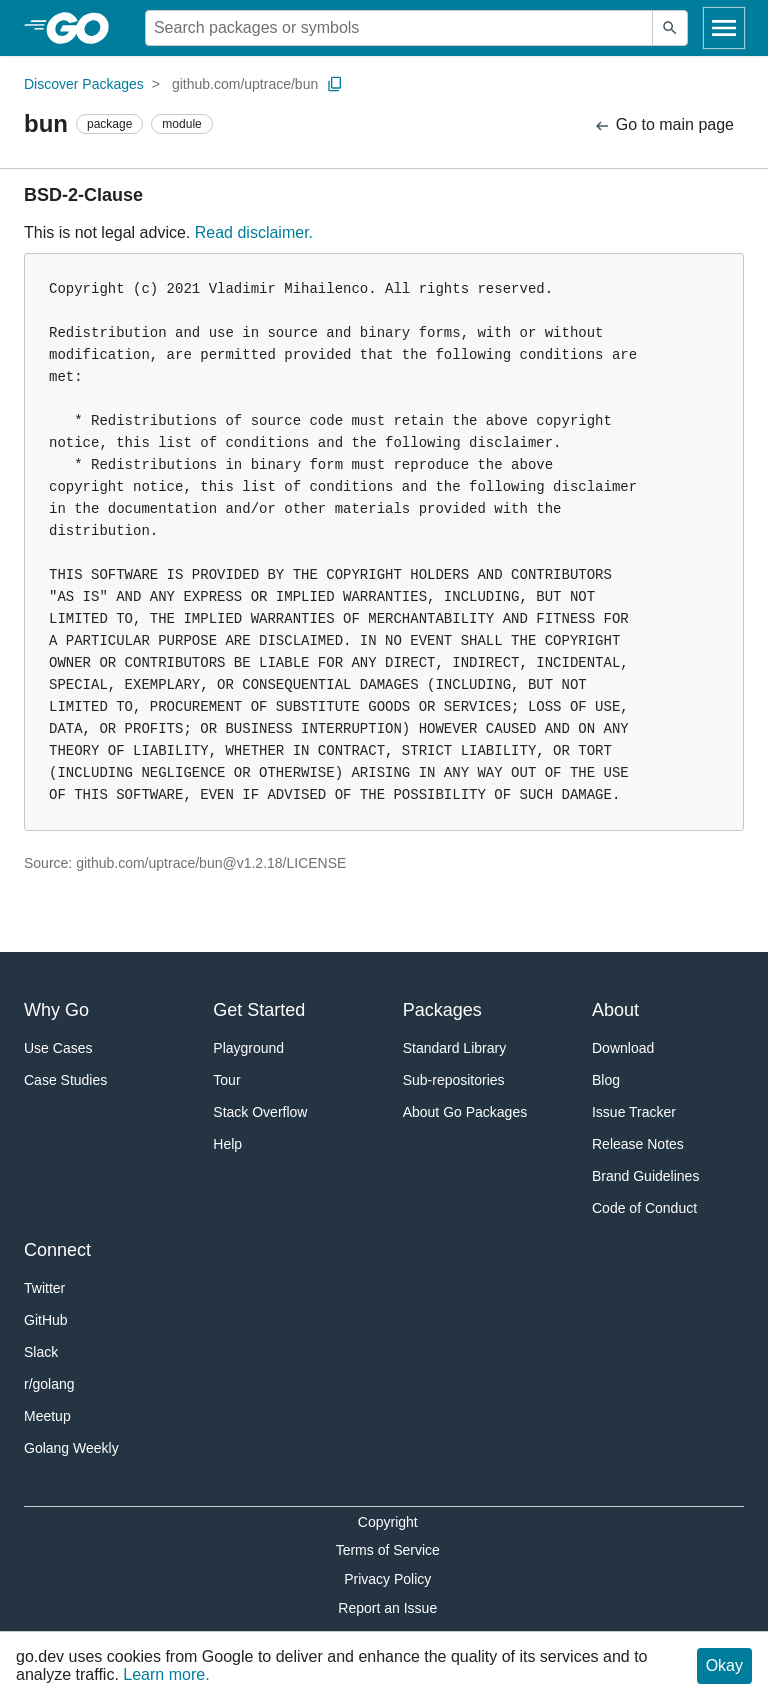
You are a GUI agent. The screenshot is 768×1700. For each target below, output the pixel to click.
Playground (248, 1048)
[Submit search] (670, 28)
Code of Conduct (644, 1208)
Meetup (47, 1416)
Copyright (388, 1522)
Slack (41, 1352)
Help (227, 1144)
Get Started (259, 1010)
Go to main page (663, 125)
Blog (606, 1080)
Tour (226, 1080)
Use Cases (58, 1048)
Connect (57, 1250)
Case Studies (65, 1080)
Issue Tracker (634, 1112)
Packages (442, 1010)
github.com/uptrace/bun (245, 84)
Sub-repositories (454, 1080)
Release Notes (638, 1144)
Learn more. (166, 1674)
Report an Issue (387, 1608)
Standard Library (455, 1048)
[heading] (84, 28)
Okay (724, 1665)
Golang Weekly (71, 1448)
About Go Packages (465, 1112)
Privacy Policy (387, 1579)
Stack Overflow (260, 1112)
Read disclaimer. (254, 232)
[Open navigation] (724, 28)
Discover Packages (84, 84)
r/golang (49, 1384)
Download (623, 1048)
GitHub (46, 1320)
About (615, 1010)
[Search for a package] (399, 28)
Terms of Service (388, 1550)
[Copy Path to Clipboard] (335, 84)
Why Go (56, 1010)
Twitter (44, 1288)
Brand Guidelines (645, 1176)
